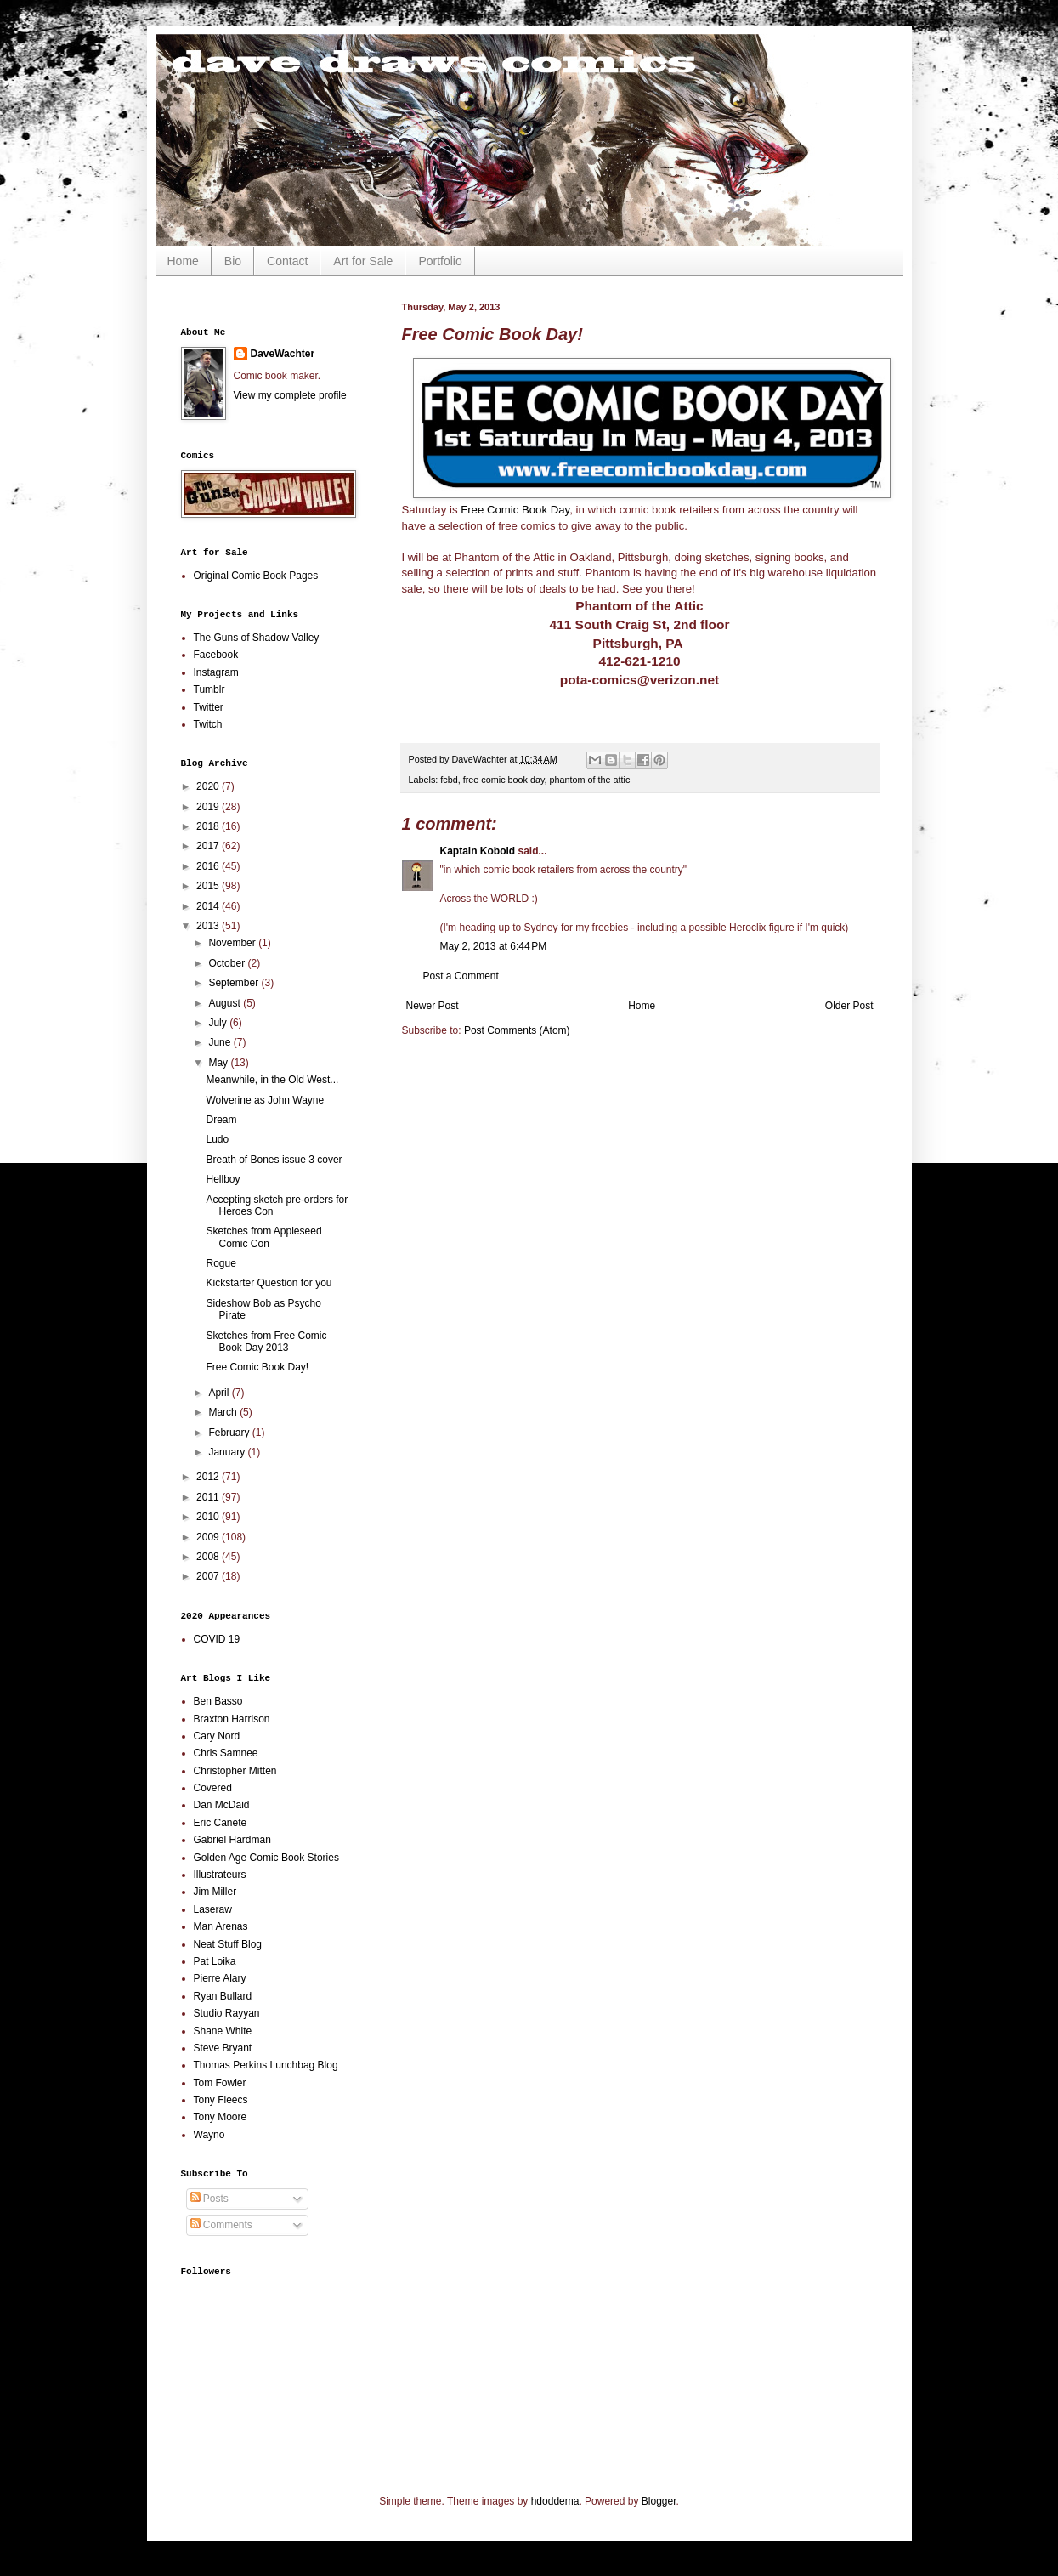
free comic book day (504, 780)
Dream (221, 1120)
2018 (209, 826)
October (227, 963)
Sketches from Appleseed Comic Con (263, 1237)
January (227, 1452)
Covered (213, 1788)
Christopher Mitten (235, 1771)
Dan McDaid (222, 1805)
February (230, 1432)
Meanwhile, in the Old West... (272, 1080)
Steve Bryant (223, 2048)
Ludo (217, 1139)
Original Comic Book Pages (256, 576)
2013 (209, 926)
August (225, 1003)
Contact (287, 261)
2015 (209, 886)
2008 (209, 1557)
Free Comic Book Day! (257, 1367)
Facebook (216, 655)
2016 (209, 866)
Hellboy (223, 1179)
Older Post (849, 1006)
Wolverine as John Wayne (265, 1100)
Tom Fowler (220, 2083)
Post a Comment (461, 976)
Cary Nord (217, 1736)
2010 (209, 1517)
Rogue (220, 1263)
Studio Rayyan (227, 2013)
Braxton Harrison (232, 1719)
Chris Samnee (226, 1753)
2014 (209, 906)
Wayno (209, 2135)
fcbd (448, 780)
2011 (209, 1497)
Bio (232, 261)
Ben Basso (218, 1701)
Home (183, 261)
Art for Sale (363, 261)
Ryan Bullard (223, 1996)
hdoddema (555, 2501)
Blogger (659, 2501)
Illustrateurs (220, 1875)
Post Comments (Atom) (517, 1030)
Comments (221, 2225)
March (224, 1412)
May (219, 1063)
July (218, 1023)
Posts (209, 2198)
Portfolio (439, 261)
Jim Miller (215, 1892)
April (219, 1393)
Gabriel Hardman (232, 1840)
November (233, 943)
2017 (209, 846)
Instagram (216, 672)
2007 (209, 1576)
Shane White (223, 2031)
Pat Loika (215, 1961)
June (220, 1042)
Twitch (208, 724)
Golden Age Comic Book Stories (266, 1858)
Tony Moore (220, 2117)
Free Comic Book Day (515, 509)
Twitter (208, 707)
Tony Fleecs (221, 2100)
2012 (209, 1477)
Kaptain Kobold (478, 851)
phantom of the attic (590, 780)
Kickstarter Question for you (268, 1283)
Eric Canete (220, 1823)
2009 (209, 1537)
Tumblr (209, 689)
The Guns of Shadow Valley (257, 638)
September (234, 983)
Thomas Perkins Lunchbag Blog (266, 2065)
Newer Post (432, 1006)
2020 (209, 786)
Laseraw (213, 1909)
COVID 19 (217, 1639)
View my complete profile (290, 395)
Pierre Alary (220, 1978)
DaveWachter (283, 354)
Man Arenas (221, 1926)
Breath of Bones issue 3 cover (274, 1160)
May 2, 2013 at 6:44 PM (493, 946)
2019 (209, 807)
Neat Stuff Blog (228, 1944)
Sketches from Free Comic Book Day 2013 (266, 1341)
